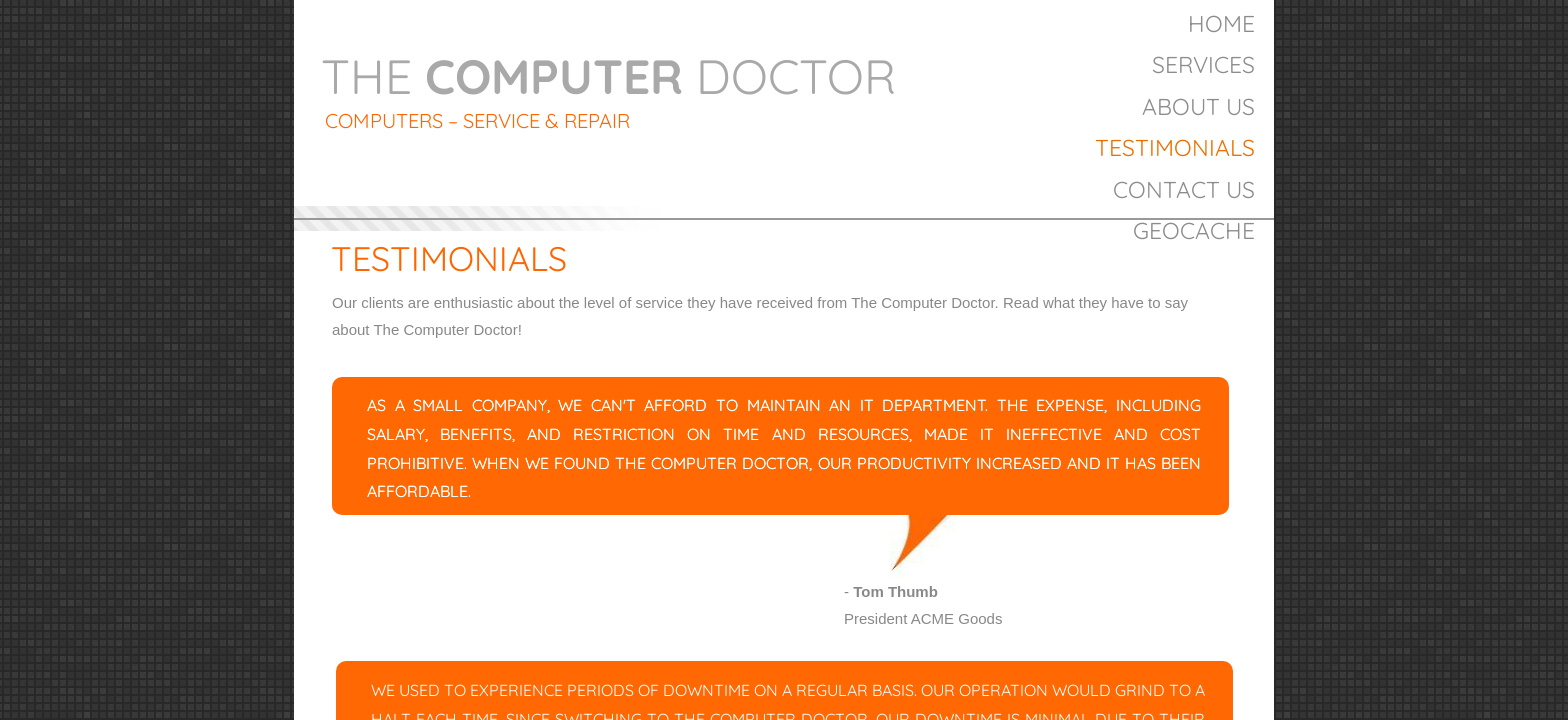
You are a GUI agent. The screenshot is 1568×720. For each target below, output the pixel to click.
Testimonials (1175, 147)
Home (1221, 23)
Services (1203, 64)
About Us (1198, 106)
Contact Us (1184, 189)
